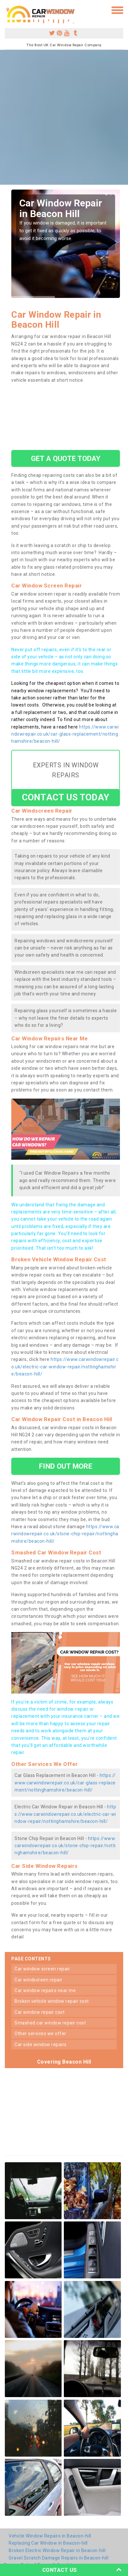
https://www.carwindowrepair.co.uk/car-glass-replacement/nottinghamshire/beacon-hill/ (65, 734)
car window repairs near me (45, 1990)
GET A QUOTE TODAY (66, 458)
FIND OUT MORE (65, 1466)
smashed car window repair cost (50, 2022)
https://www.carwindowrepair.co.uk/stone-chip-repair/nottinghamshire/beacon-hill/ (65, 1534)
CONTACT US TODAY (65, 797)
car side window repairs (41, 2044)
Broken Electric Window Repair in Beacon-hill (57, 2550)
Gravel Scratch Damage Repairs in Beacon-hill (58, 2557)
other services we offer (40, 2033)
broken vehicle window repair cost (52, 2001)
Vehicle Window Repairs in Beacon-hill (50, 2535)
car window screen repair (42, 1968)
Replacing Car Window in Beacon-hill (48, 2543)
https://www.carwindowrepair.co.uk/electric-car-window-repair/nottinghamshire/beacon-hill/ (65, 1366)
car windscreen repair (39, 1979)
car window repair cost (39, 2012)
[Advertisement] (64, 117)
